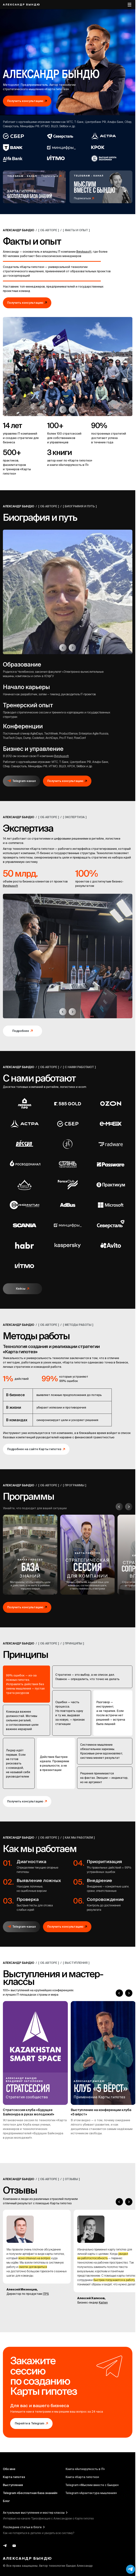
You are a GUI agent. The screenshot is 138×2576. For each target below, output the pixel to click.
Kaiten (103, 2302)
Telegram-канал (21, 781)
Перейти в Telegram (31, 2423)
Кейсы (22, 1288)
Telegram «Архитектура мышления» (91, 2493)
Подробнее (22, 1030)
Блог (6, 2501)
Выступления (13, 2485)
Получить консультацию (27, 101)
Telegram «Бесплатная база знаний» (30, 2493)
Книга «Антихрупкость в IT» (85, 2469)
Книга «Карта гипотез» (82, 2477)
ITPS (46, 2293)
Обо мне (9, 2469)
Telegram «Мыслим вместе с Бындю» (92, 2485)
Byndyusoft (83, 251)
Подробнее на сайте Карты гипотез (36, 1449)
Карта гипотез (14, 2477)
